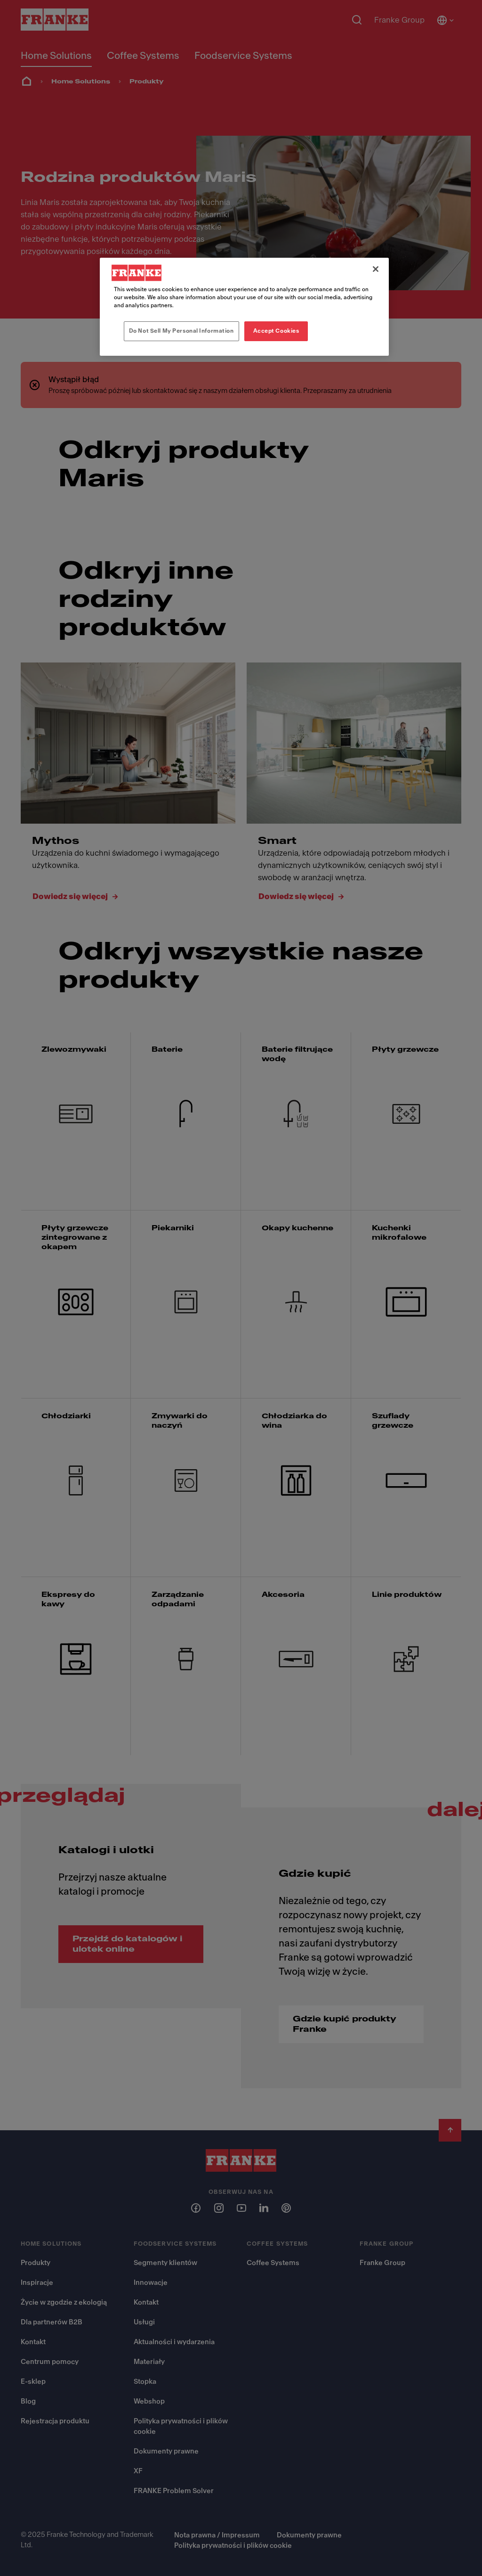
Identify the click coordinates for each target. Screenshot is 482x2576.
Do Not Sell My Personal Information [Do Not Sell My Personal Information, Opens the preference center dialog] (181, 331)
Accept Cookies (276, 331)
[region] (244, 307)
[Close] (375, 269)
